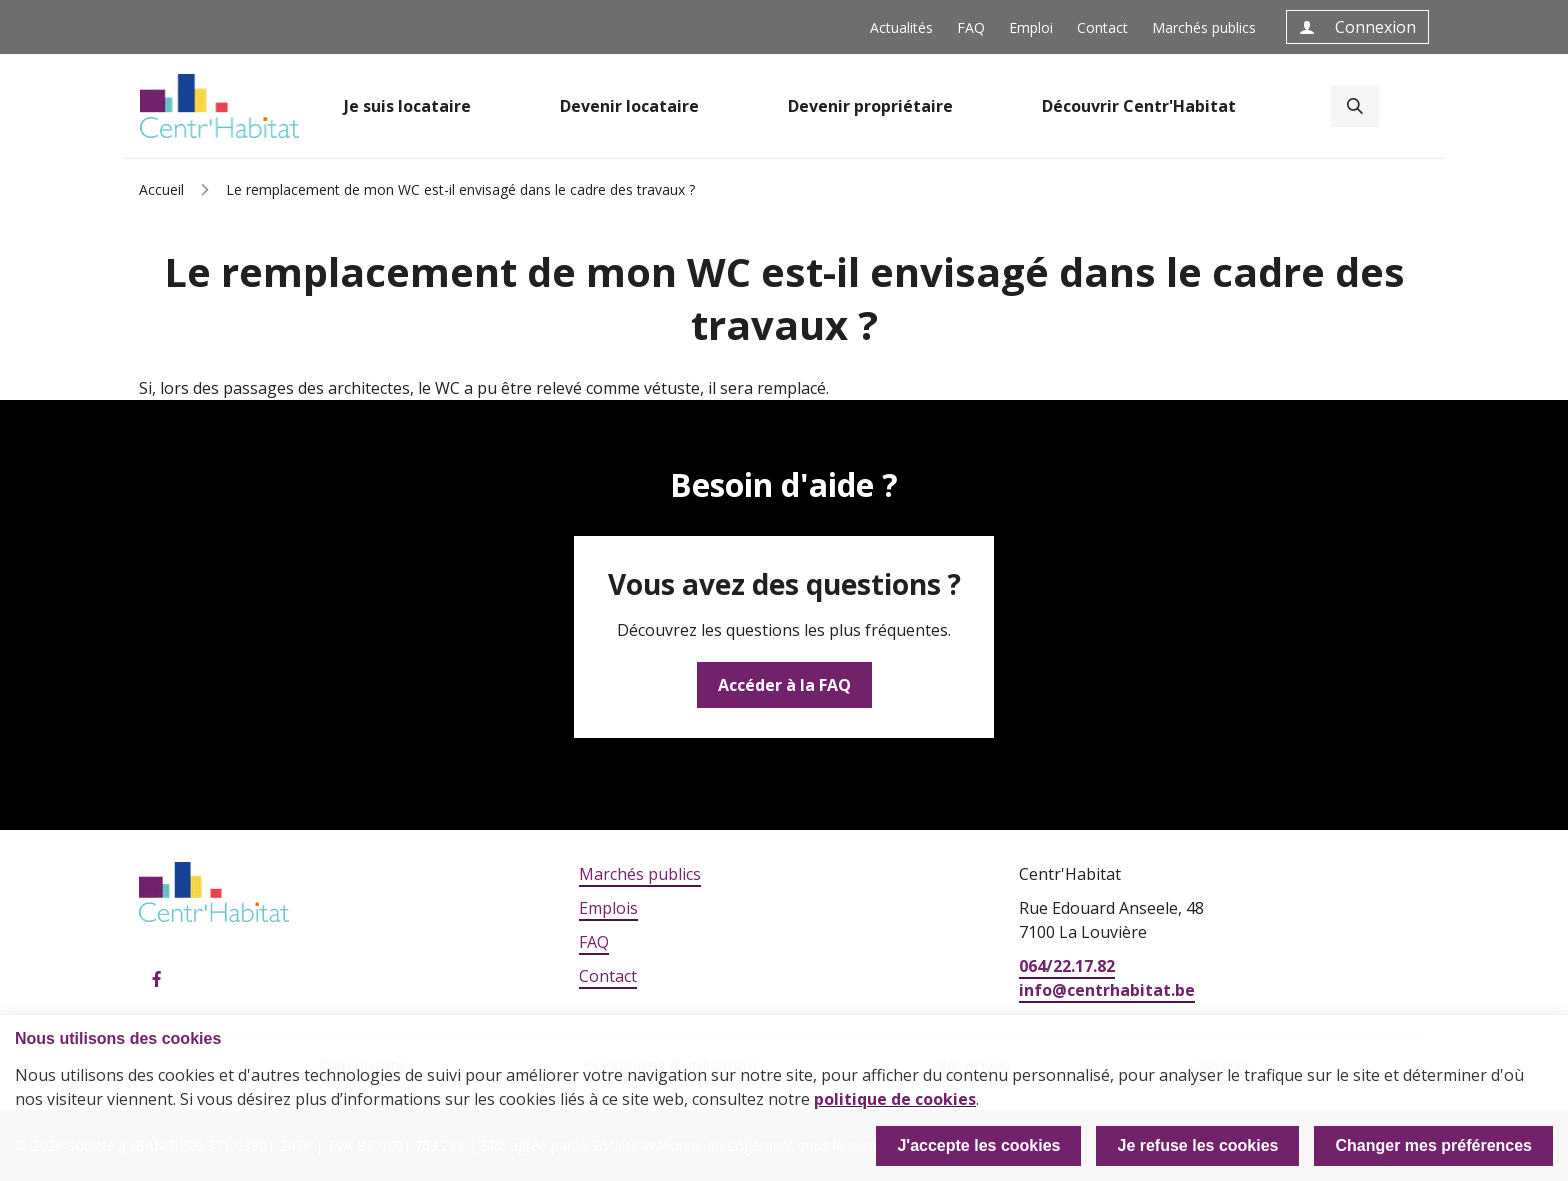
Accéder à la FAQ (784, 685)
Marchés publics (1204, 27)
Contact (1102, 27)
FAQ (971, 27)
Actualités (901, 27)
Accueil (161, 189)
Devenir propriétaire (870, 106)
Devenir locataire (629, 106)
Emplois (608, 908)
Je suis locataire (407, 106)
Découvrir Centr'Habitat (1139, 106)
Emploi (1031, 27)
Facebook (157, 979)
